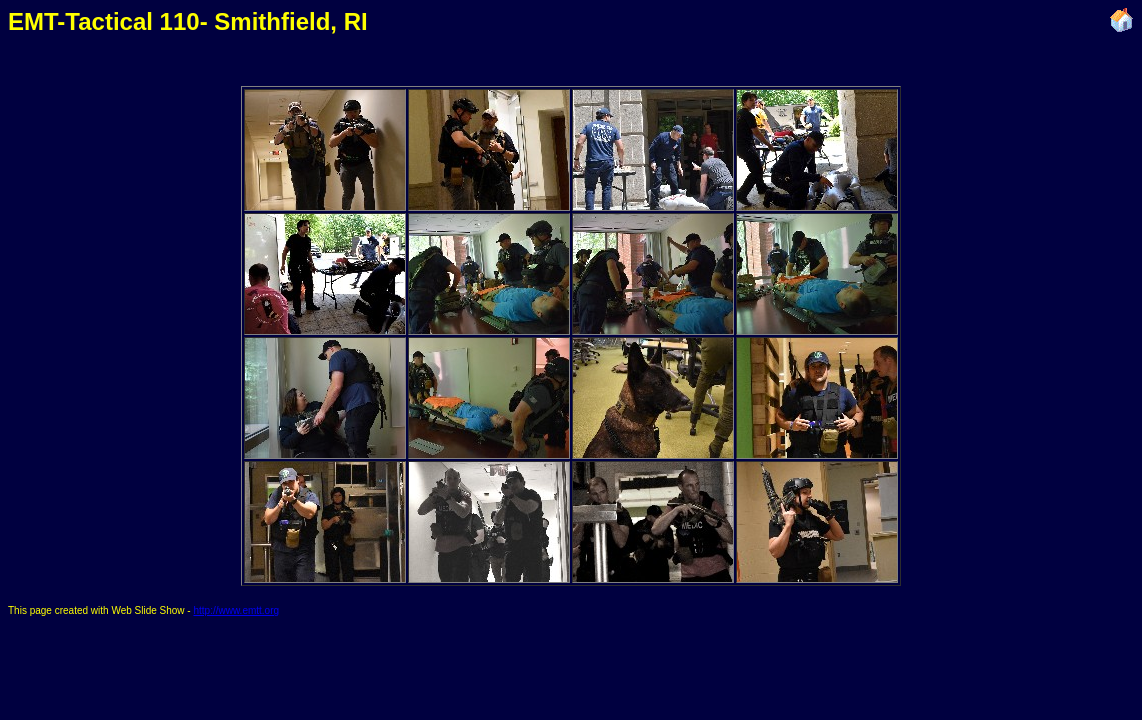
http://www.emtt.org (236, 610)
